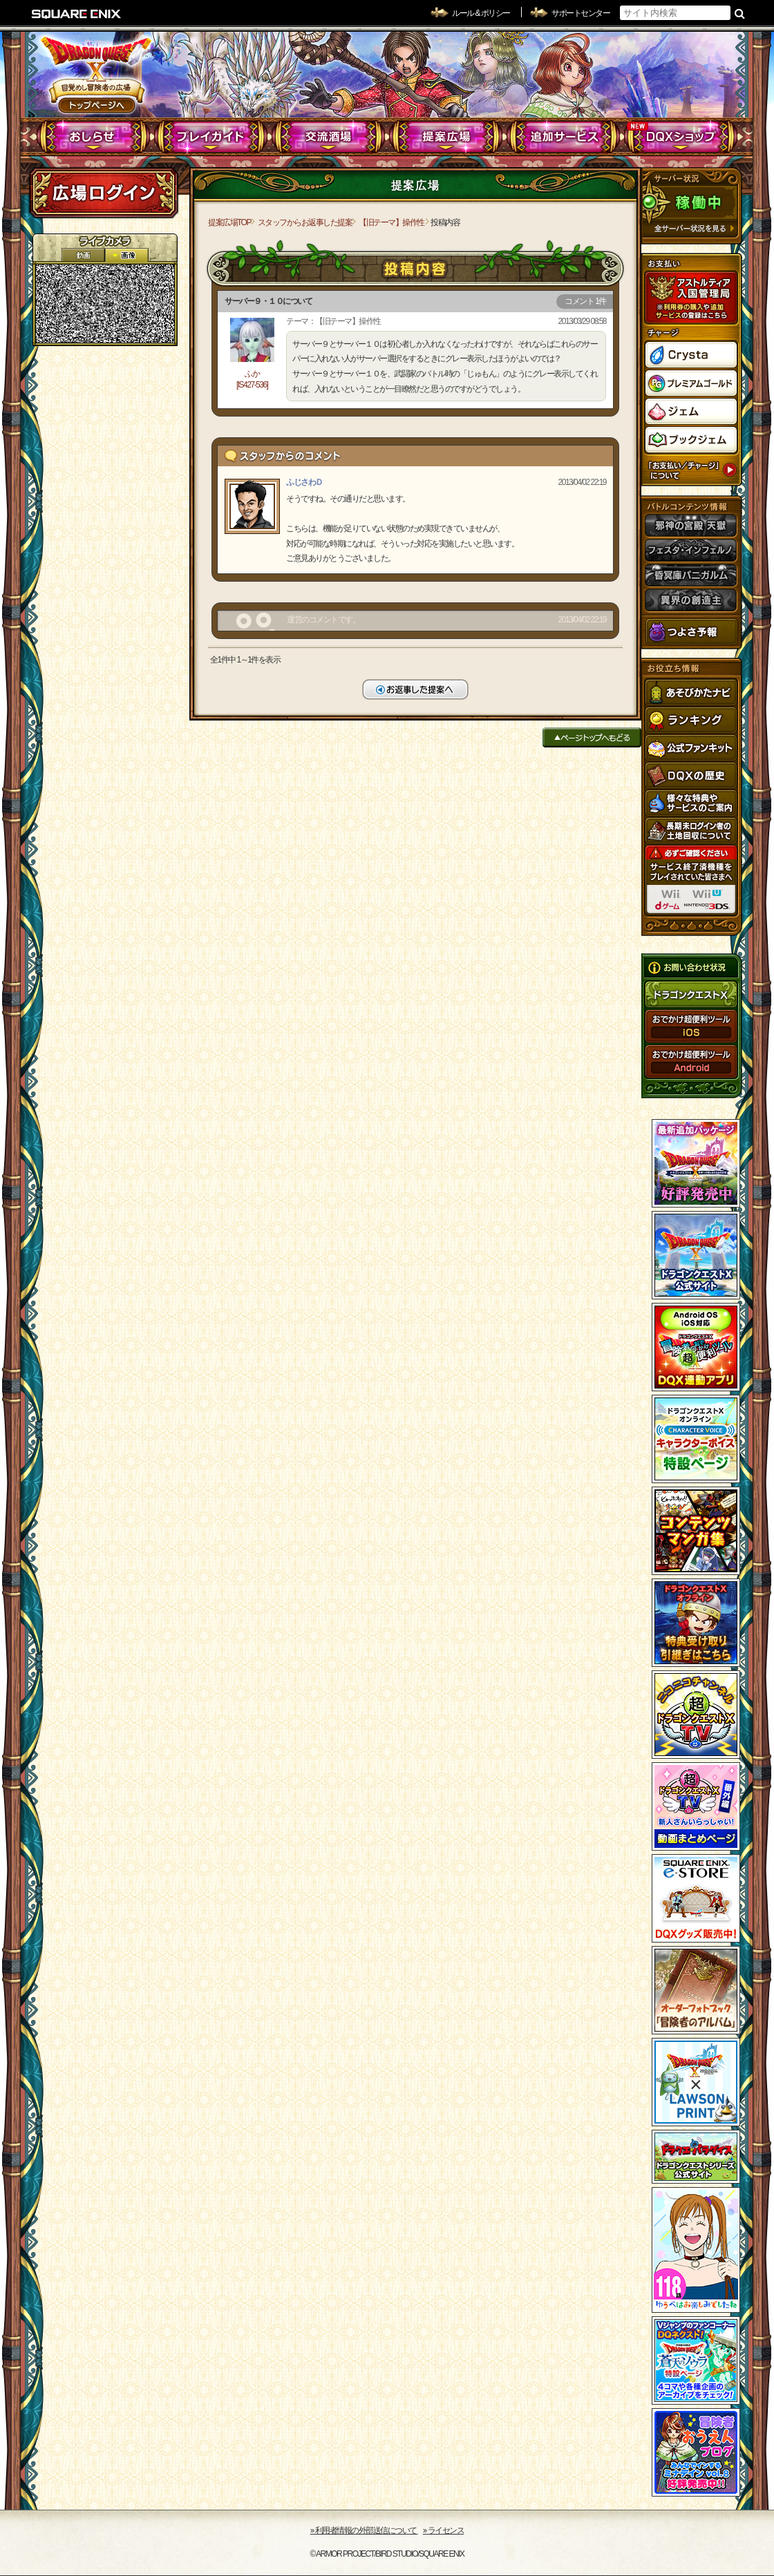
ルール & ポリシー (481, 13)
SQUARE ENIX (76, 14)
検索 (739, 13)
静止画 (126, 255)
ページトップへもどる (591, 737)
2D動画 (83, 255)
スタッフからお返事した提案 (305, 222)
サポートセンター (580, 13)
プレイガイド (211, 137)
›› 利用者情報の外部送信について (364, 2530)
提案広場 (446, 137)
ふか (252, 374)
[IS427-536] (252, 385)
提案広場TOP (229, 222)
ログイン (103, 192)
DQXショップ (681, 137)
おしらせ (93, 137)
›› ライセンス (443, 2530)
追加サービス (563, 137)
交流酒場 (328, 137)
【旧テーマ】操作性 (391, 222)
